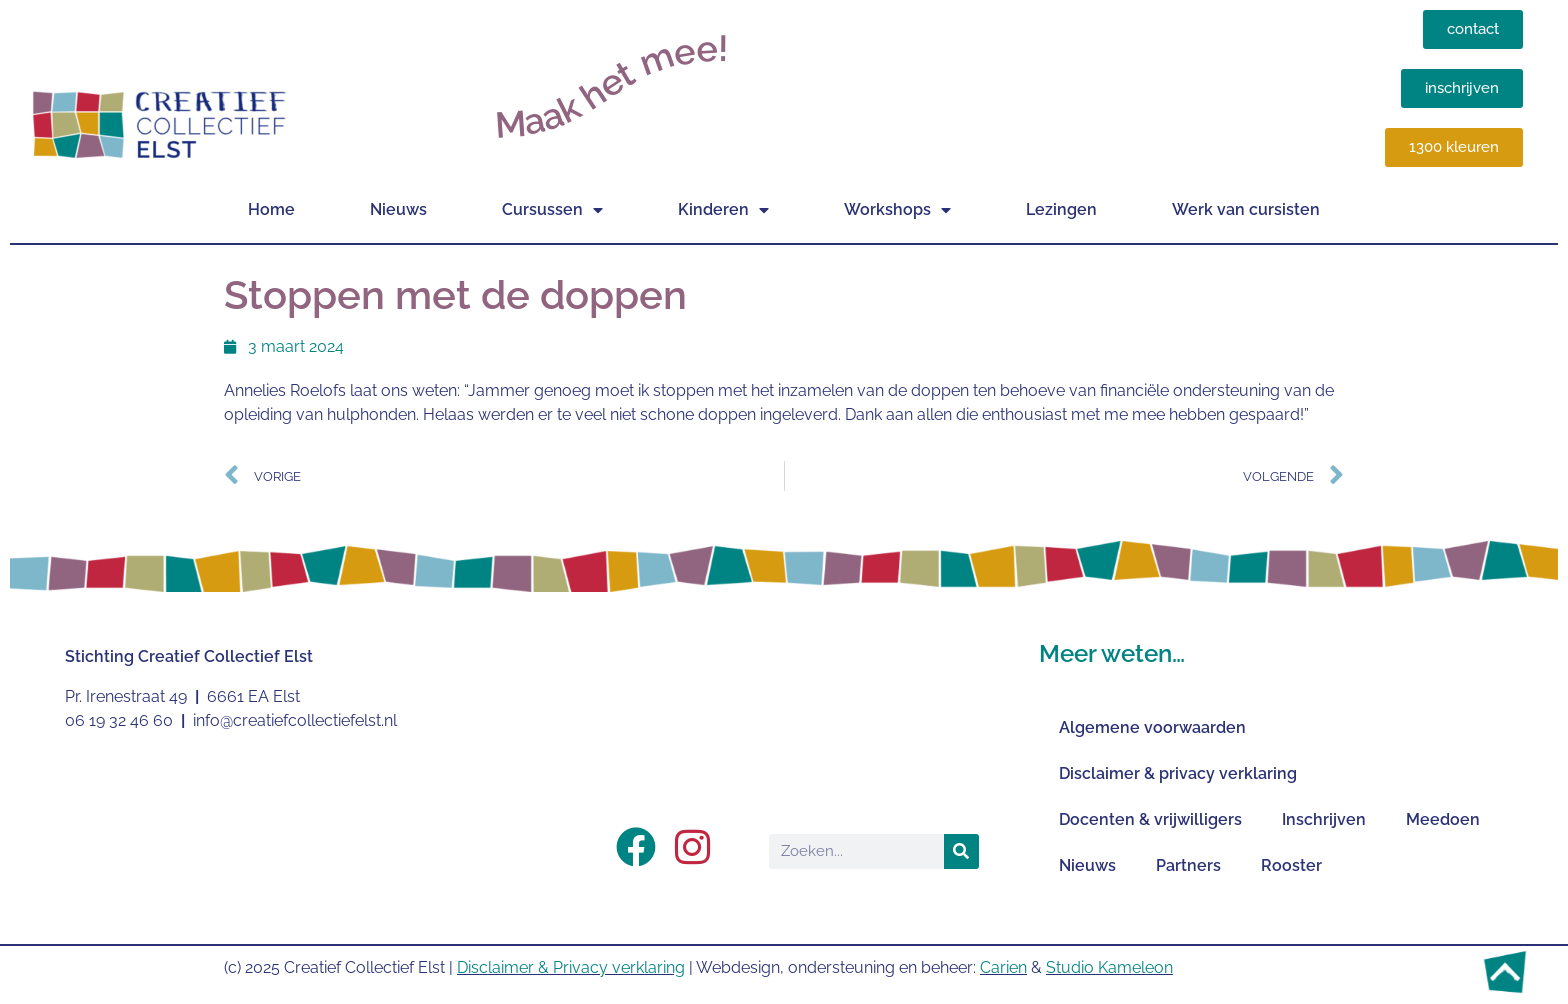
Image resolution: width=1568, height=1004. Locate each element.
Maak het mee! (611, 86)
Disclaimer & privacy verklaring (1178, 773)
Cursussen (552, 210)
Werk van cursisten (1246, 209)
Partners (1188, 865)
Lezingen (1061, 209)
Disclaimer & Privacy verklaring (571, 967)
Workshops (897, 210)
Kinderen (723, 210)
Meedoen (1443, 819)
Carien (1003, 967)
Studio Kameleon (1109, 967)
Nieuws (398, 209)
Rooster (1291, 865)
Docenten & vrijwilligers (1150, 819)
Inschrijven (1324, 819)
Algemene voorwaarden (1152, 727)
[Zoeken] (961, 851)
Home (271, 209)
